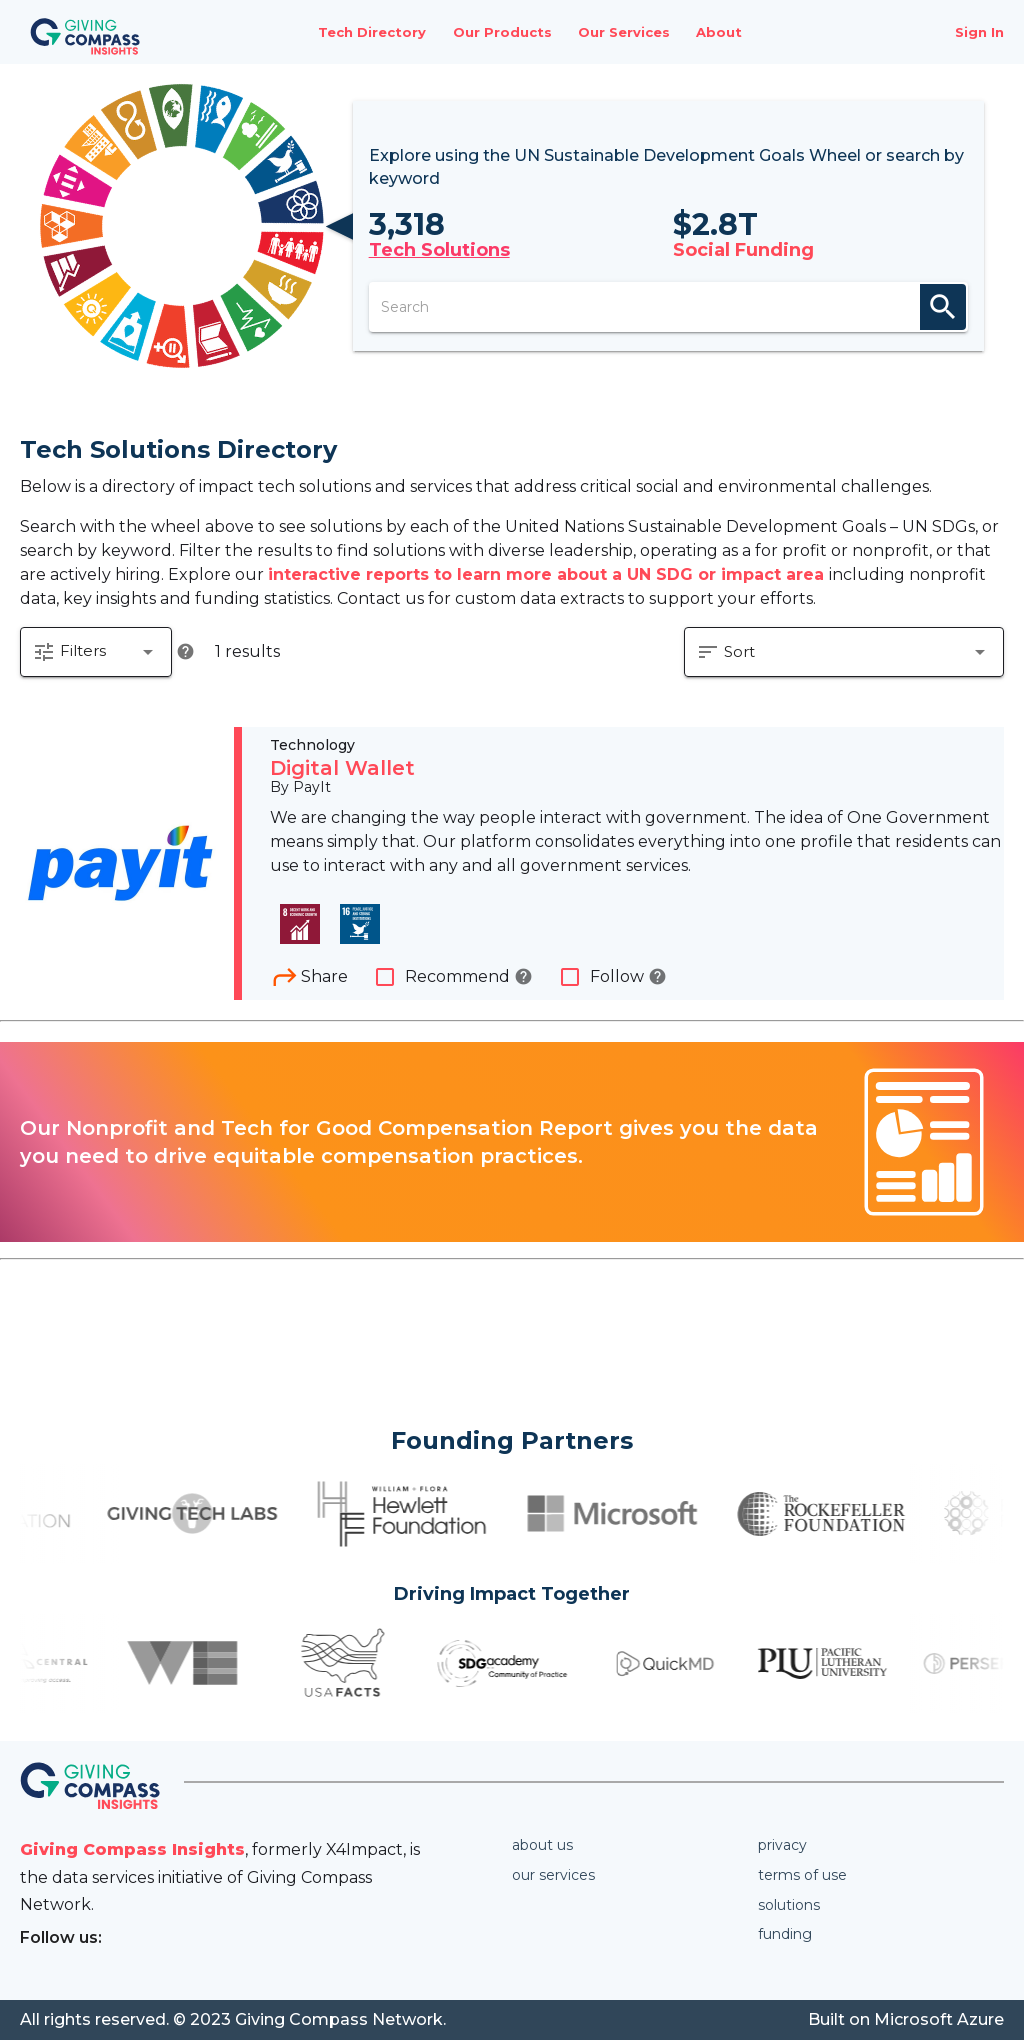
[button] (96, 652)
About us (542, 1845)
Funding (785, 1934)
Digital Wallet (342, 768)
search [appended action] (943, 307)
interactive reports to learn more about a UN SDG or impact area (548, 574)
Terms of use (802, 1875)
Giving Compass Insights (132, 1849)
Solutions (789, 1905)
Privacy (782, 1845)
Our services (553, 1875)
